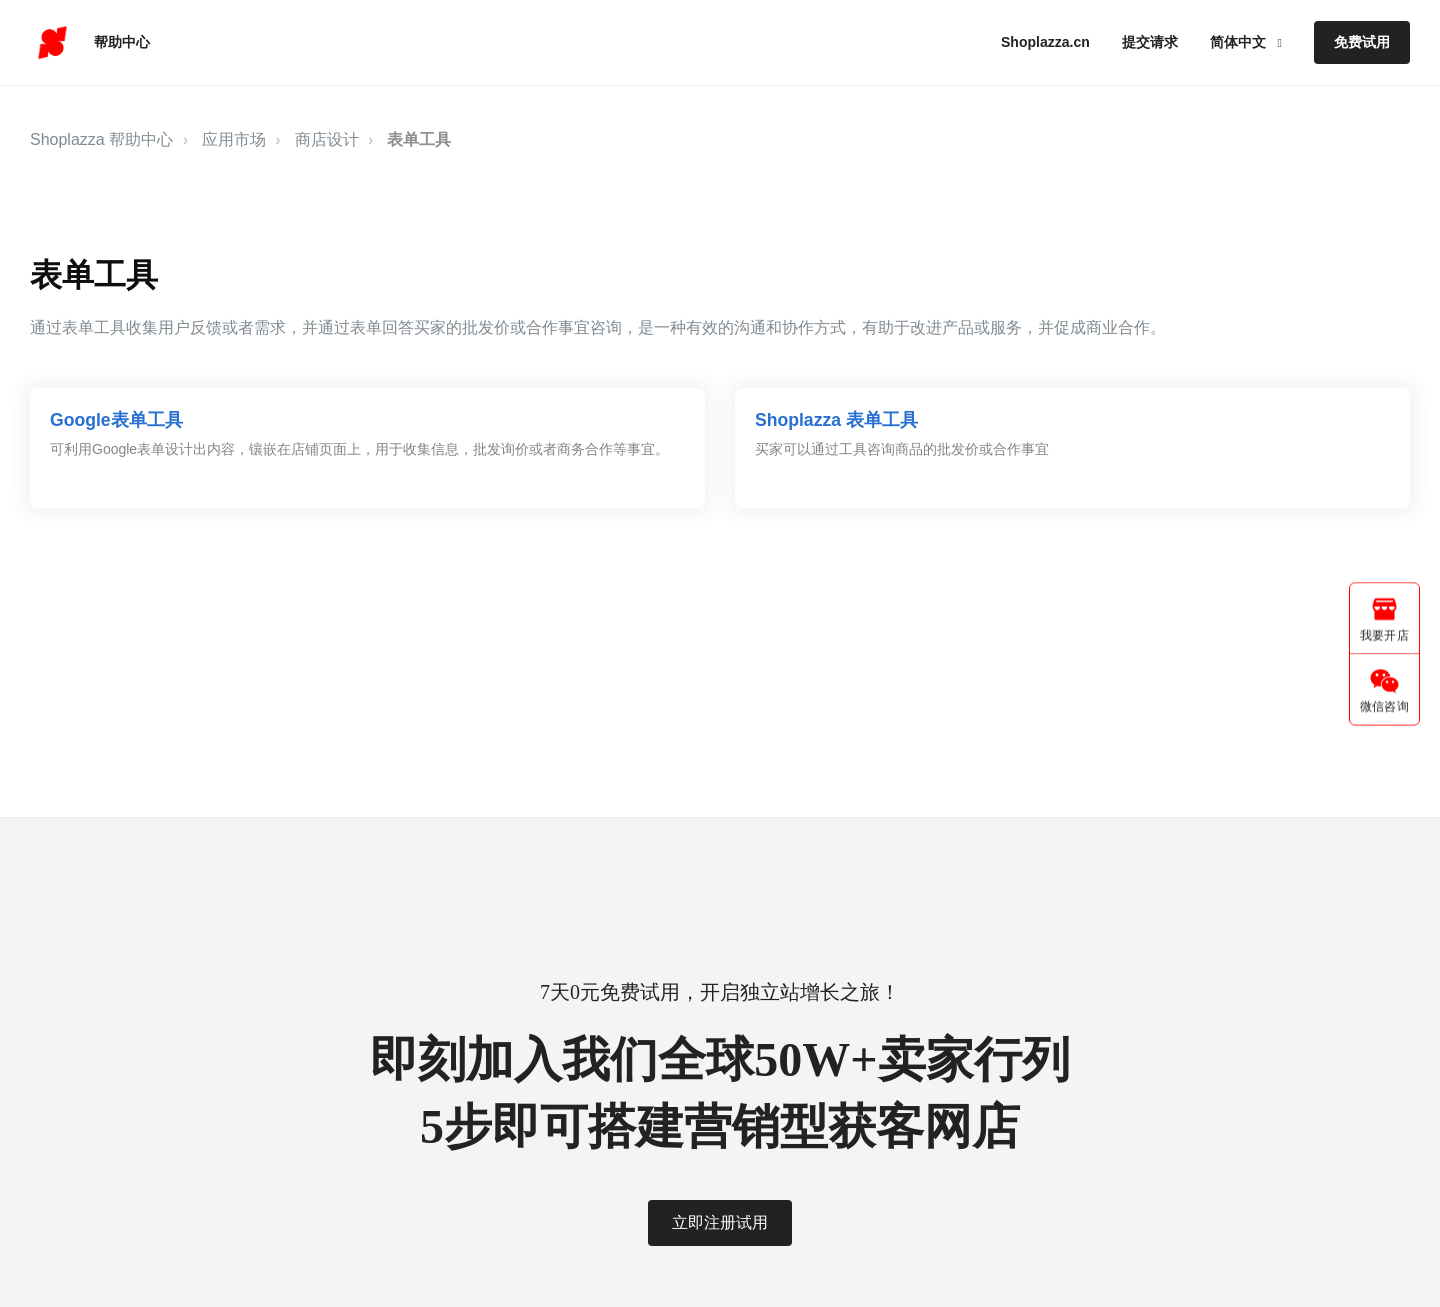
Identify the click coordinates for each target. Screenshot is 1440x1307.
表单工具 (419, 139)
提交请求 (1150, 42)
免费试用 (1362, 42)
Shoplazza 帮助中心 (101, 139)
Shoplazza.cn (1045, 42)
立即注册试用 (720, 1222)
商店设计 (327, 139)
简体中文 (1240, 42)
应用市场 (234, 139)
